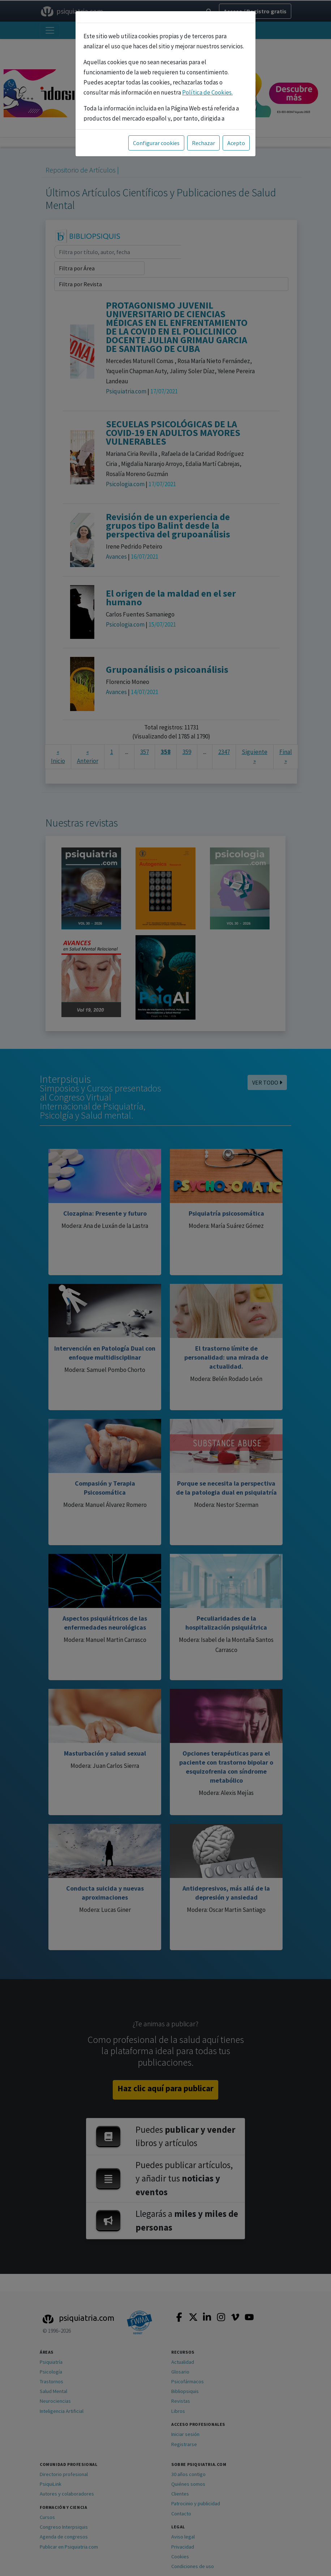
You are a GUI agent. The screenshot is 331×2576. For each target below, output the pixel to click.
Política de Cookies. (207, 92)
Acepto (236, 143)
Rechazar (203, 143)
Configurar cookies (156, 143)
